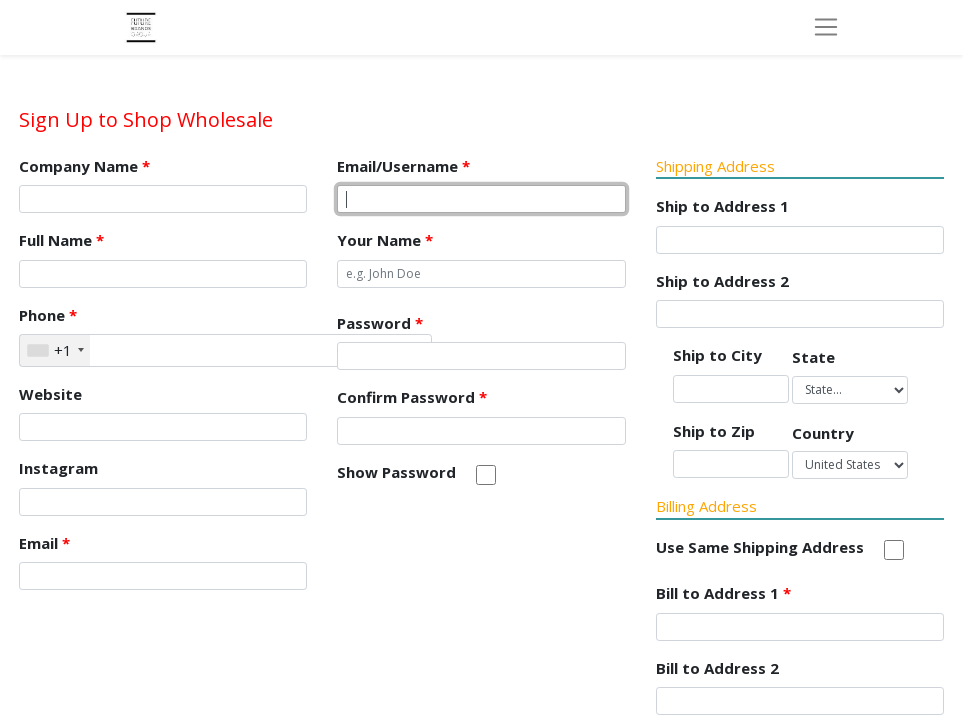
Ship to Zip (714, 431)
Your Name (385, 240)
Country (823, 433)
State (813, 357)
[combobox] (55, 350)
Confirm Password (412, 397)
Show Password (396, 472)
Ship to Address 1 (722, 206)
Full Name (61, 240)
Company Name (84, 166)
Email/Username (403, 166)
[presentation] (489, 546)
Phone (48, 315)
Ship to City (717, 355)
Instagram (58, 468)
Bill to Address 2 (717, 668)
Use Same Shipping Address (760, 547)
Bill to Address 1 (723, 593)
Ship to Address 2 (722, 281)
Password (380, 323)
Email (44, 543)
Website (50, 394)
